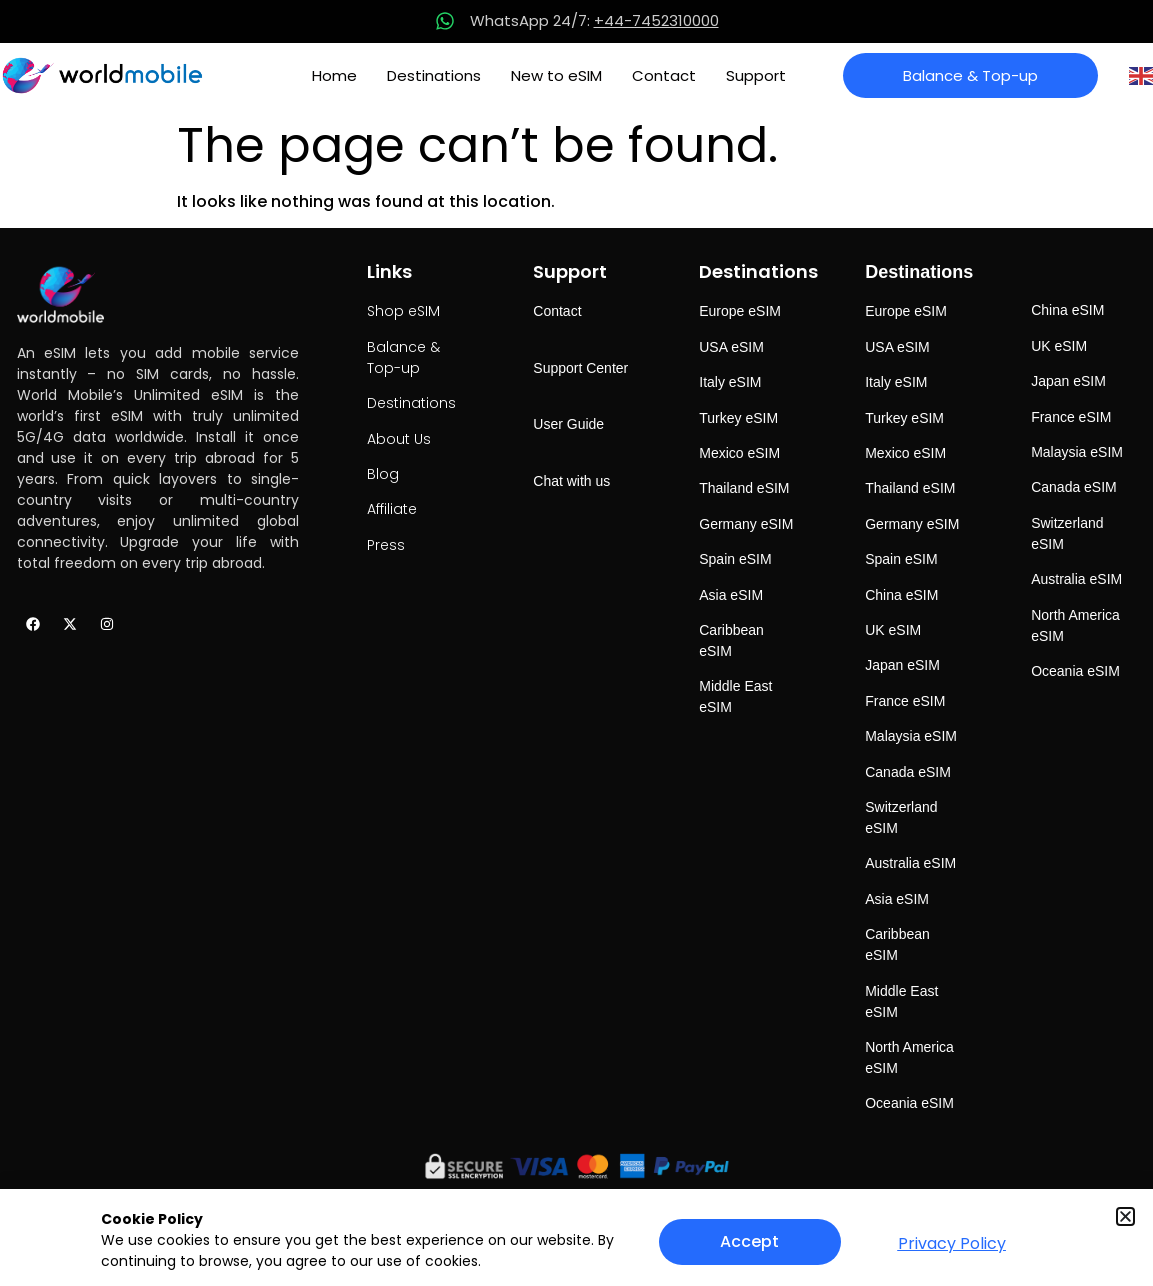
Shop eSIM (403, 311)
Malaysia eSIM (911, 736)
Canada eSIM (908, 772)
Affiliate (392, 509)
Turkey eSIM (738, 418)
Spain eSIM (735, 559)
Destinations (434, 75)
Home (334, 75)
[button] (1125, 1216)
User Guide (568, 424)
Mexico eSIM (739, 453)
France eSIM (905, 701)
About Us (399, 439)
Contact (664, 75)
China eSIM (901, 595)
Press (386, 545)
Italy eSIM (730, 382)
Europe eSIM (740, 311)
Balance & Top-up (403, 357)
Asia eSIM (731, 595)
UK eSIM (893, 630)
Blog (383, 474)
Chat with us (571, 481)
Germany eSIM (746, 524)
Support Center (580, 368)
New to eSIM (556, 75)
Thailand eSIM (744, 488)
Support (756, 75)
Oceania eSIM (909, 1103)
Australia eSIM (910, 863)
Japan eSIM (902, 665)
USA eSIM (731, 347)
